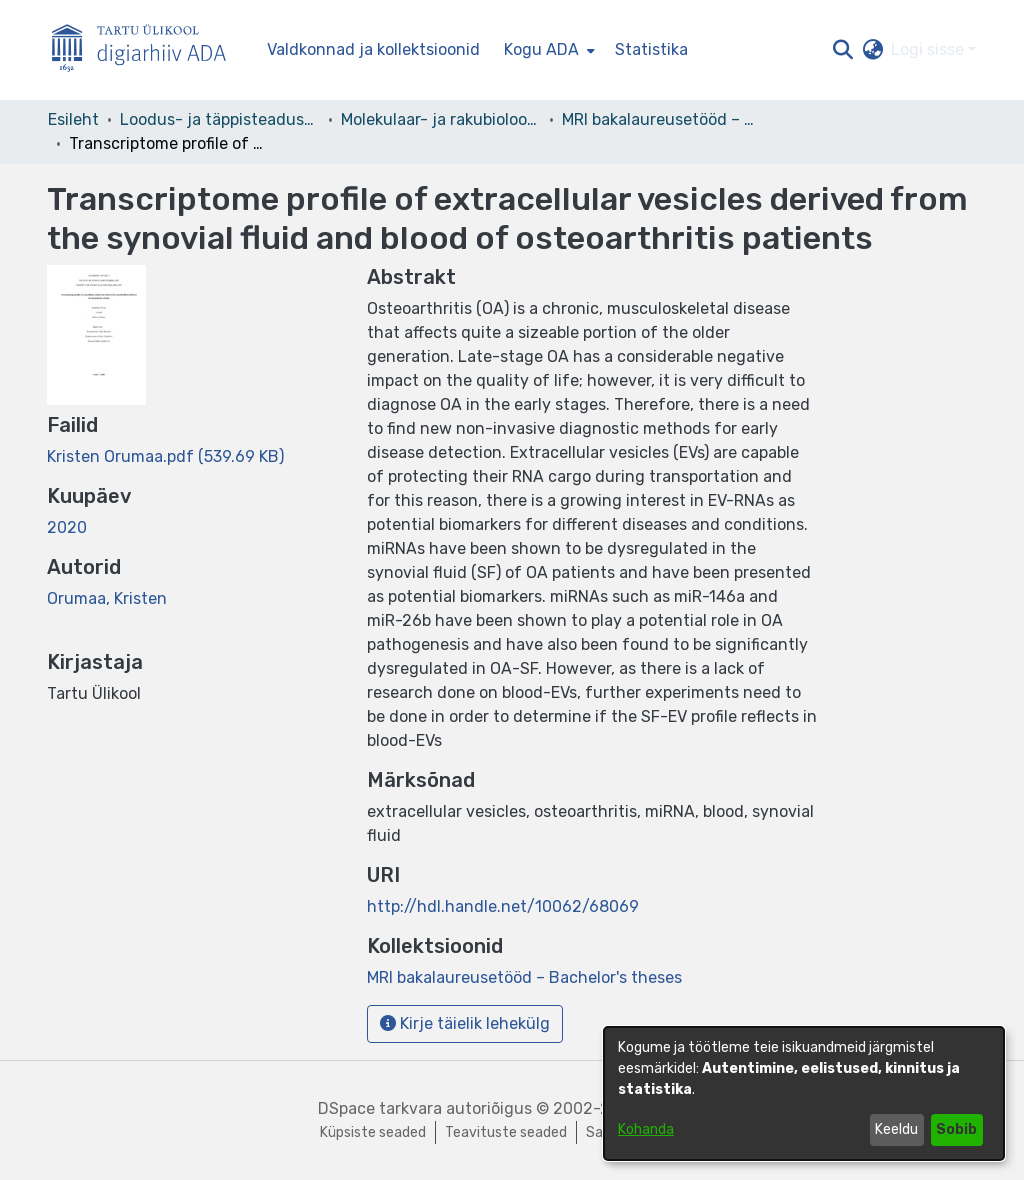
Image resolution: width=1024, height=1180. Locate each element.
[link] (165, 456)
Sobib (956, 1129)
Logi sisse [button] (929, 49)
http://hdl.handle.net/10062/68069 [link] (503, 906)
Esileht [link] (73, 119)
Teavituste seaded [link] (506, 1132)
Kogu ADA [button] (541, 49)
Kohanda (646, 1129)
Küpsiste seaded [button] (373, 1132)
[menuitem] (547, 50)
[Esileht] (147, 50)
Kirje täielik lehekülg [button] (465, 1023)
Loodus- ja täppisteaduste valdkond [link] (220, 119)
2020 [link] (67, 527)
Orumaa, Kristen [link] (107, 598)
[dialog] (804, 1093)
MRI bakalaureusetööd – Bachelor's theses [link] (662, 119)
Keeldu (896, 1129)
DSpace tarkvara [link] (380, 1108)
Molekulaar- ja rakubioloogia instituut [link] (441, 119)
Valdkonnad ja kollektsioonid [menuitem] (373, 49)
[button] (842, 50)
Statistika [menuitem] (651, 49)
